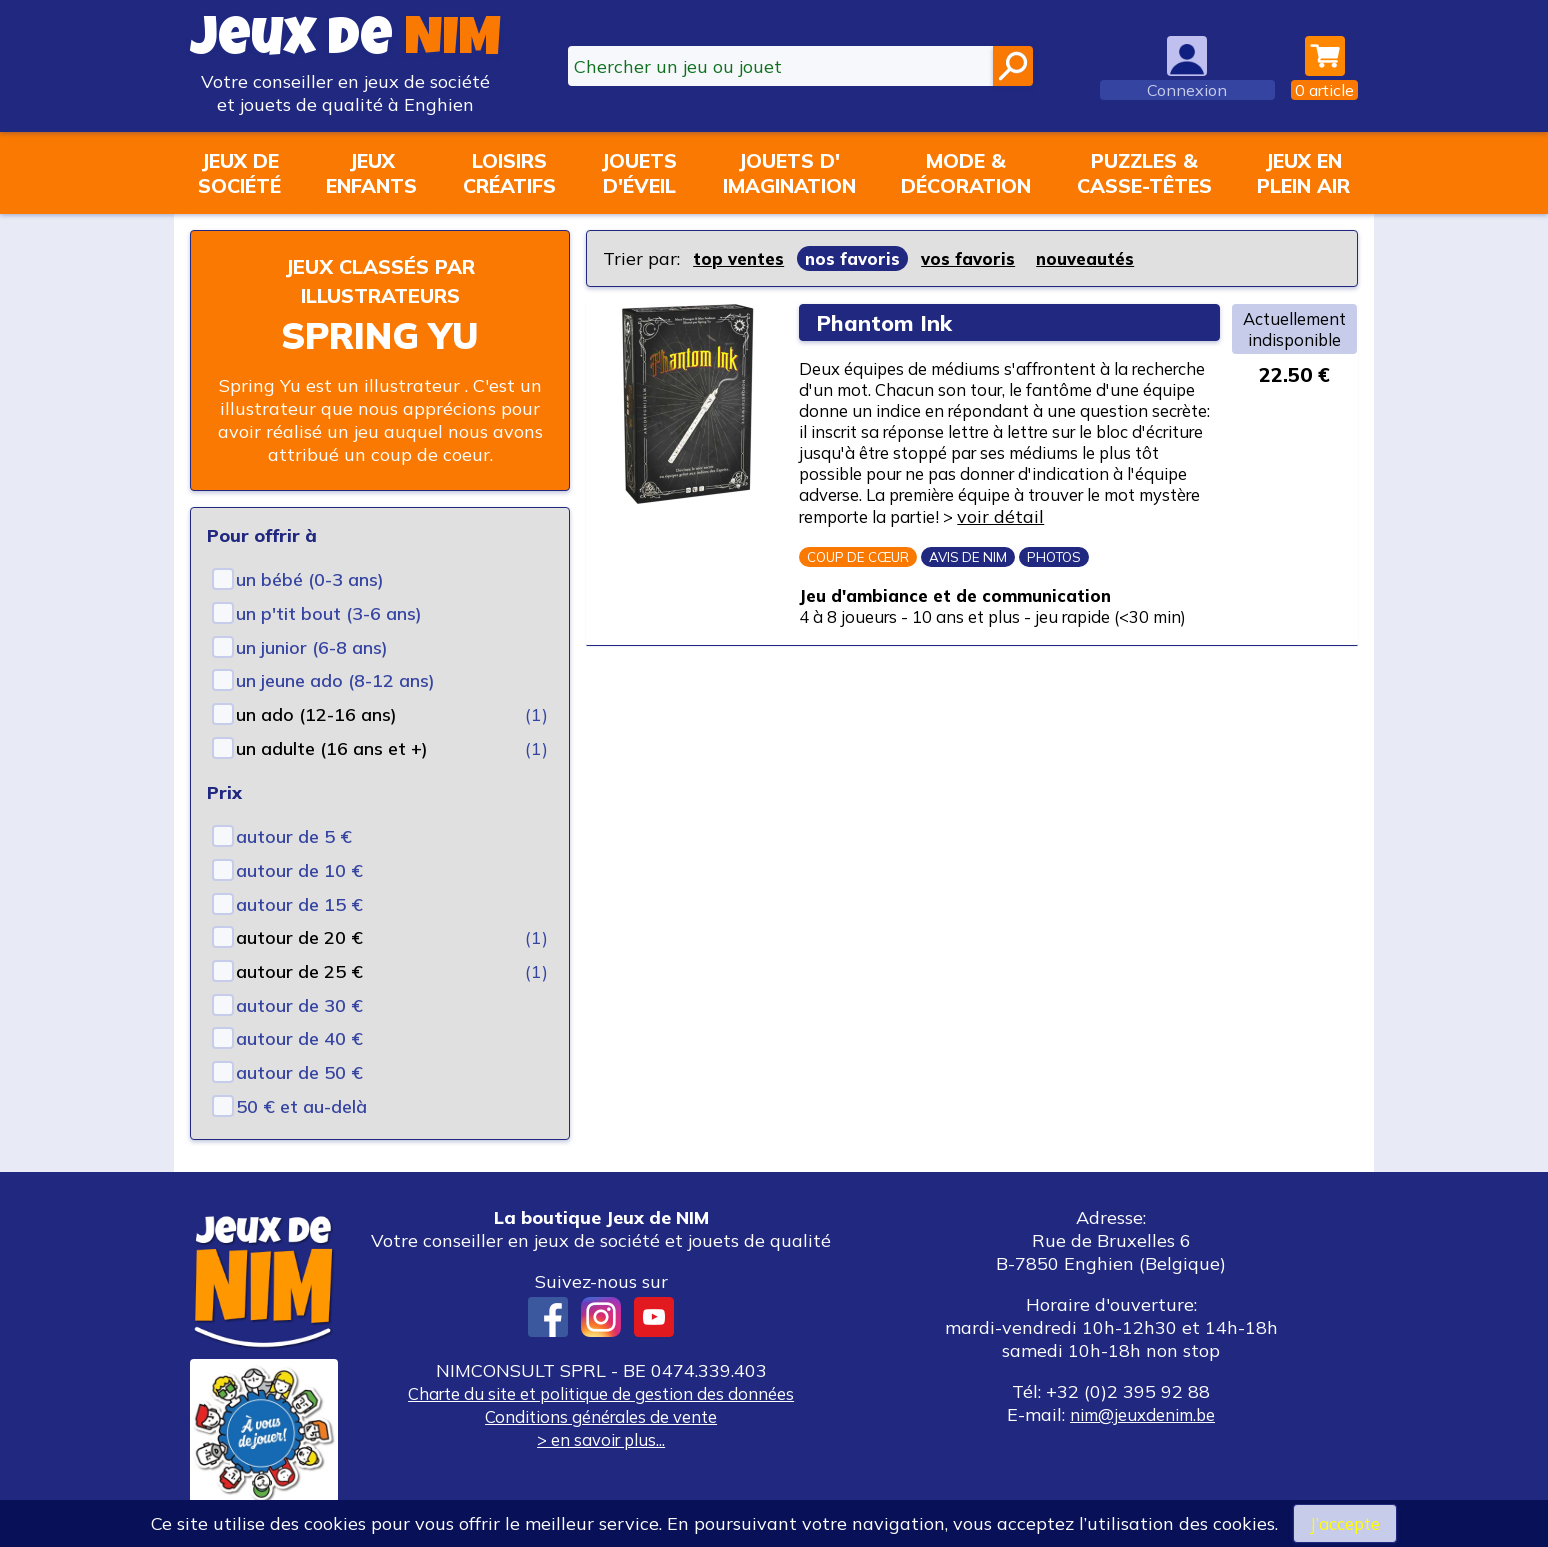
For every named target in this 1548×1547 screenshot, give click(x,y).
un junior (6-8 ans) (312, 647)
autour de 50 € (299, 1072)
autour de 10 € (299, 870)
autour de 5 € (294, 836)
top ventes (740, 258)
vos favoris (976, 258)
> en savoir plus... (601, 1439)
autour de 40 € (299, 1038)
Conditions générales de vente (601, 1416)
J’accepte (1345, 1522)
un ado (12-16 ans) (316, 714)
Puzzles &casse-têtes (1144, 173)
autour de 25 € (299, 971)
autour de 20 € (299, 937)
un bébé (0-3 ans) (310, 579)
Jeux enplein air (1303, 173)
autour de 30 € (299, 1005)
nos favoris (858, 258)
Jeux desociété (239, 173)
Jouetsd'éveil (639, 173)
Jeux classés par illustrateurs (380, 280)
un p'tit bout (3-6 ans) (329, 613)
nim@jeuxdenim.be (1142, 1414)
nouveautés (1098, 258)
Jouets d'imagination (789, 173)
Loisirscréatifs (509, 173)
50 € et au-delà (301, 1106)
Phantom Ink (888, 322)
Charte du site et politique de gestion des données (601, 1393)
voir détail (1027, 555)
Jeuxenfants (371, 173)
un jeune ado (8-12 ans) (335, 680)
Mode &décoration (966, 173)
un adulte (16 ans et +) (332, 748)
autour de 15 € (299, 904)
